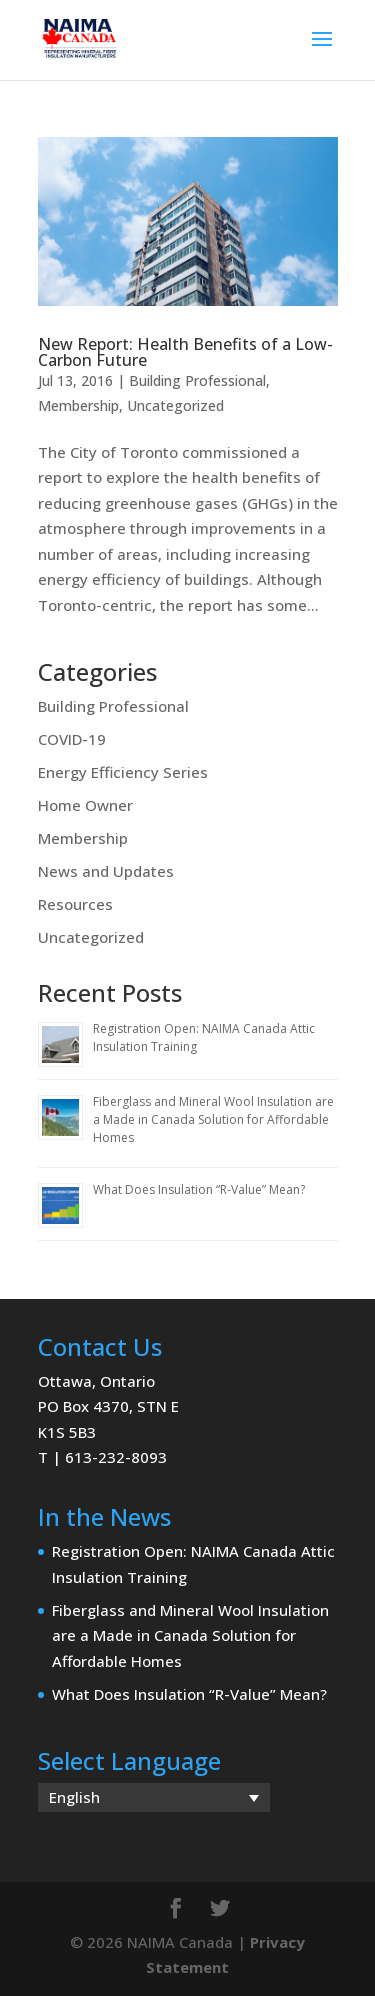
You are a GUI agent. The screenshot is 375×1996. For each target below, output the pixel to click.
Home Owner (85, 805)
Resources (75, 904)
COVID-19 (72, 739)
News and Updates (106, 871)
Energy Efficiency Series (123, 772)
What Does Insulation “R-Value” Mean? (199, 1189)
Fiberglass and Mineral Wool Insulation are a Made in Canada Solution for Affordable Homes (213, 1119)
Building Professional (197, 380)
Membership (78, 405)
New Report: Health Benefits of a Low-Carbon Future (185, 352)
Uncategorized (175, 405)
